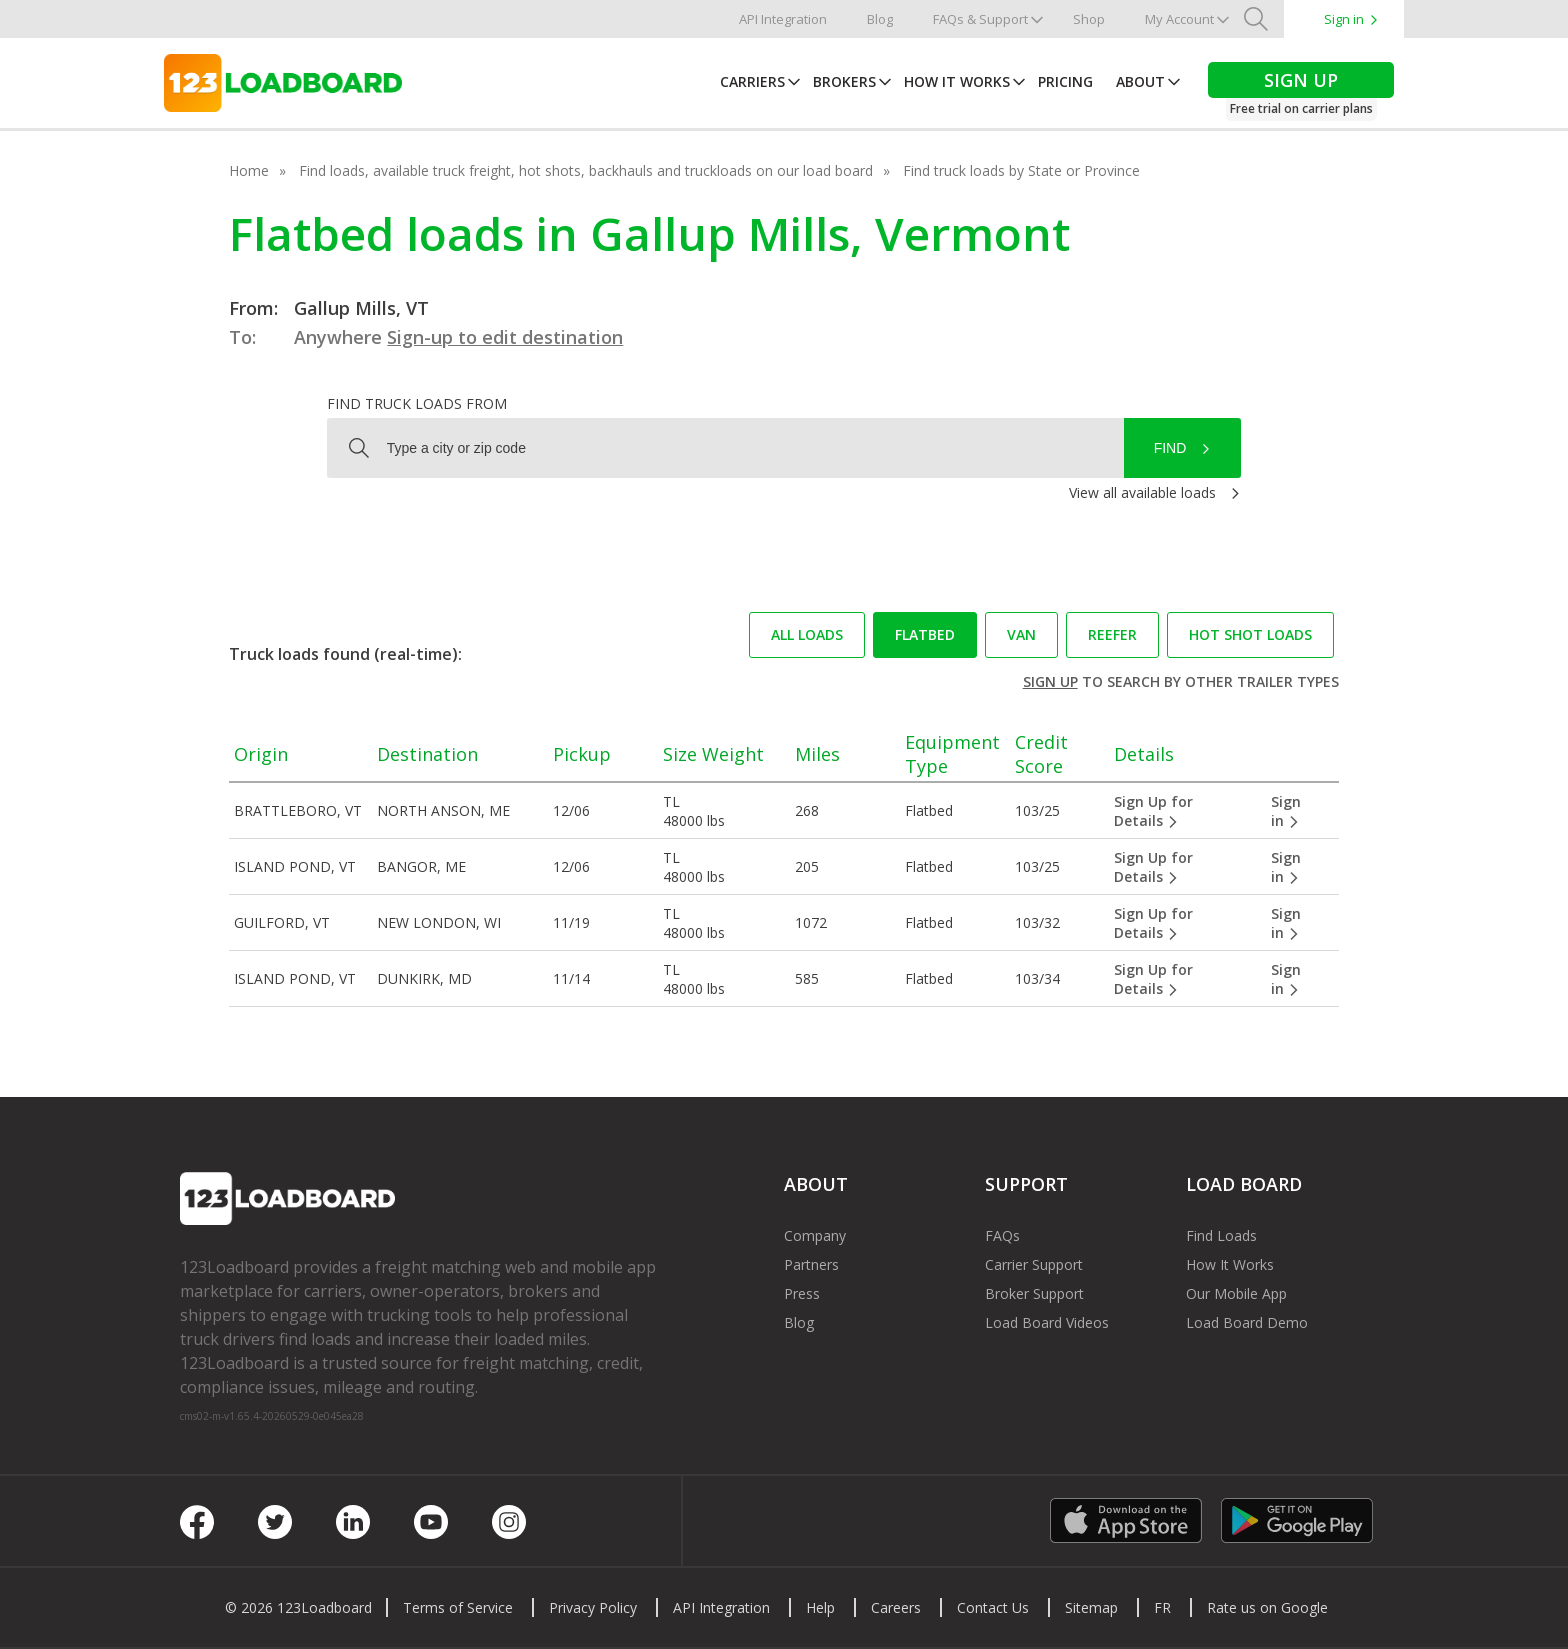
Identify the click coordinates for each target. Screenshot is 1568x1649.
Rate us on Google (1267, 1607)
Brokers (844, 81)
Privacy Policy (593, 1607)
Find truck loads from (417, 403)
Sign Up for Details (1153, 811)
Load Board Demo (1247, 1322)
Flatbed (925, 634)
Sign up (1050, 681)
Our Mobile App (1236, 1293)
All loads (807, 634)
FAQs (1002, 1235)
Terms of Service (458, 1607)
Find (1170, 448)
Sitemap (1091, 1607)
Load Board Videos (1047, 1322)
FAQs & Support (980, 19)
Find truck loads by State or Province (1021, 170)
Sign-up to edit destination (505, 337)
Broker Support (1034, 1293)
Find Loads (1221, 1235)
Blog (880, 19)
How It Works (957, 81)
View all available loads (1142, 492)
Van (1021, 634)
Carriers (752, 81)
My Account (1179, 19)
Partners (811, 1264)
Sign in (1344, 19)
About (1140, 81)
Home (249, 170)
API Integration (783, 19)
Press (802, 1293)
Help (820, 1607)
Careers (896, 1607)
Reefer (1112, 634)
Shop (1089, 19)
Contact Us (993, 1607)
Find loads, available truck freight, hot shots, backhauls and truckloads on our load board (586, 170)
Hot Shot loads (1250, 634)
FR (1162, 1607)
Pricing (1065, 81)
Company (815, 1235)
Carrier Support (1034, 1264)
